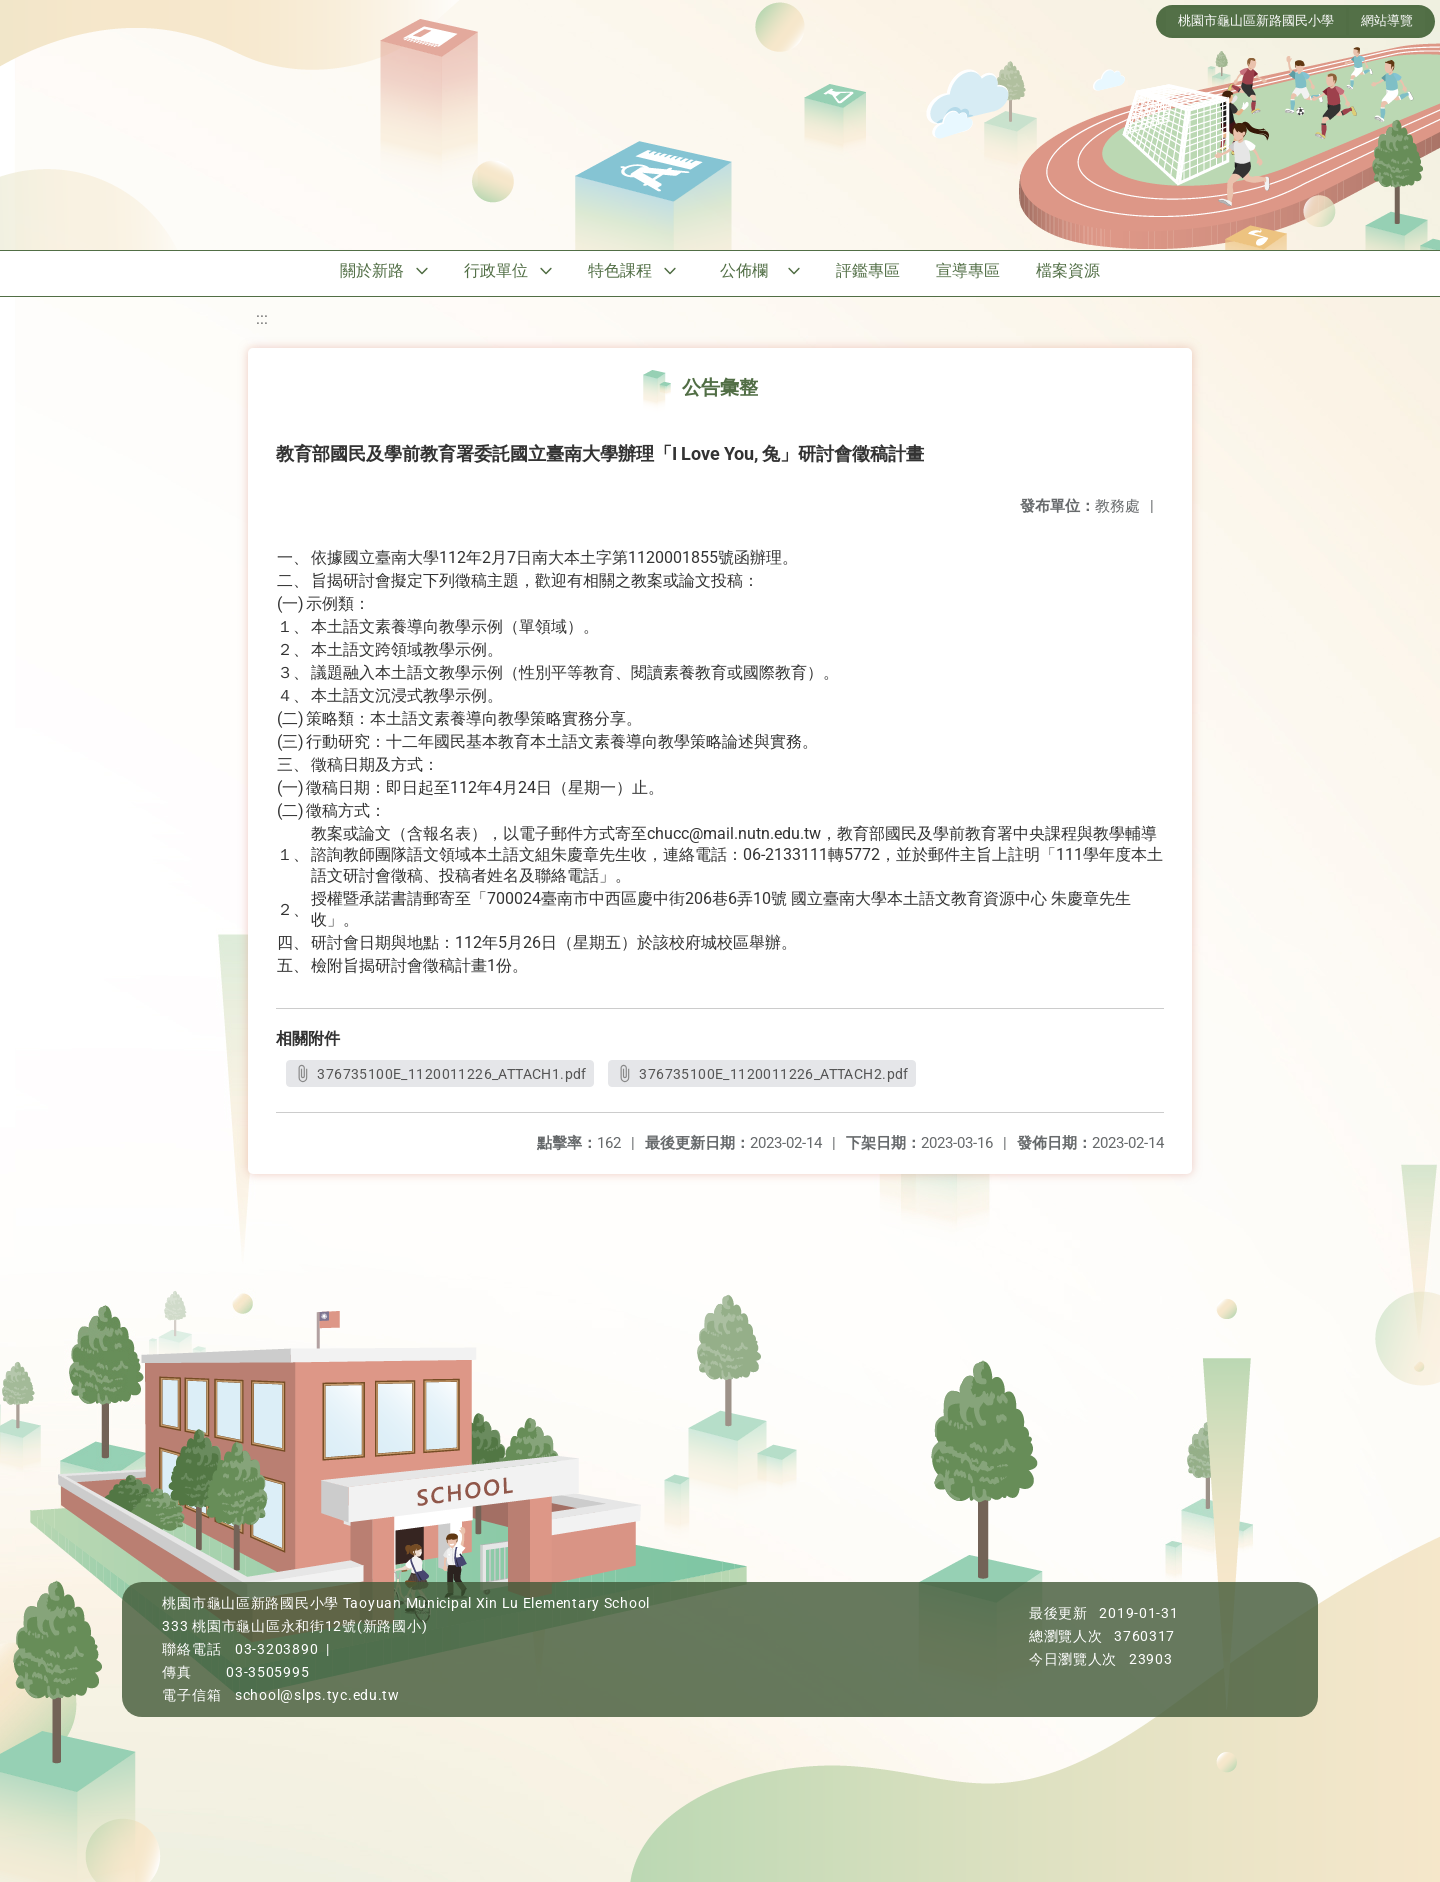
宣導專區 (968, 270)
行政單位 (496, 270)
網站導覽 (1387, 20)
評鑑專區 (868, 270)
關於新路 (372, 270)
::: (262, 318)
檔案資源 (1068, 270)
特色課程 (620, 270)
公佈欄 (744, 270)
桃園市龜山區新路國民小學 (1256, 20)
